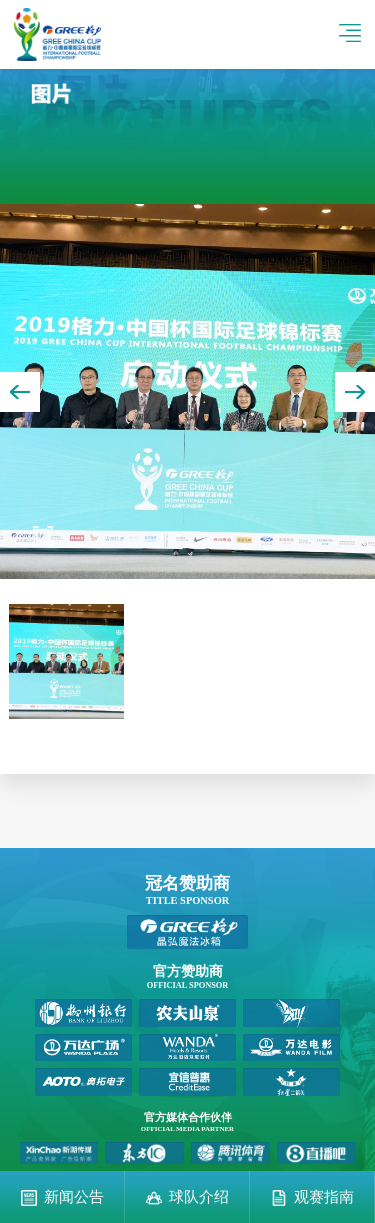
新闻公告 (74, 1197)
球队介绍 (199, 1197)
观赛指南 (324, 1197)
